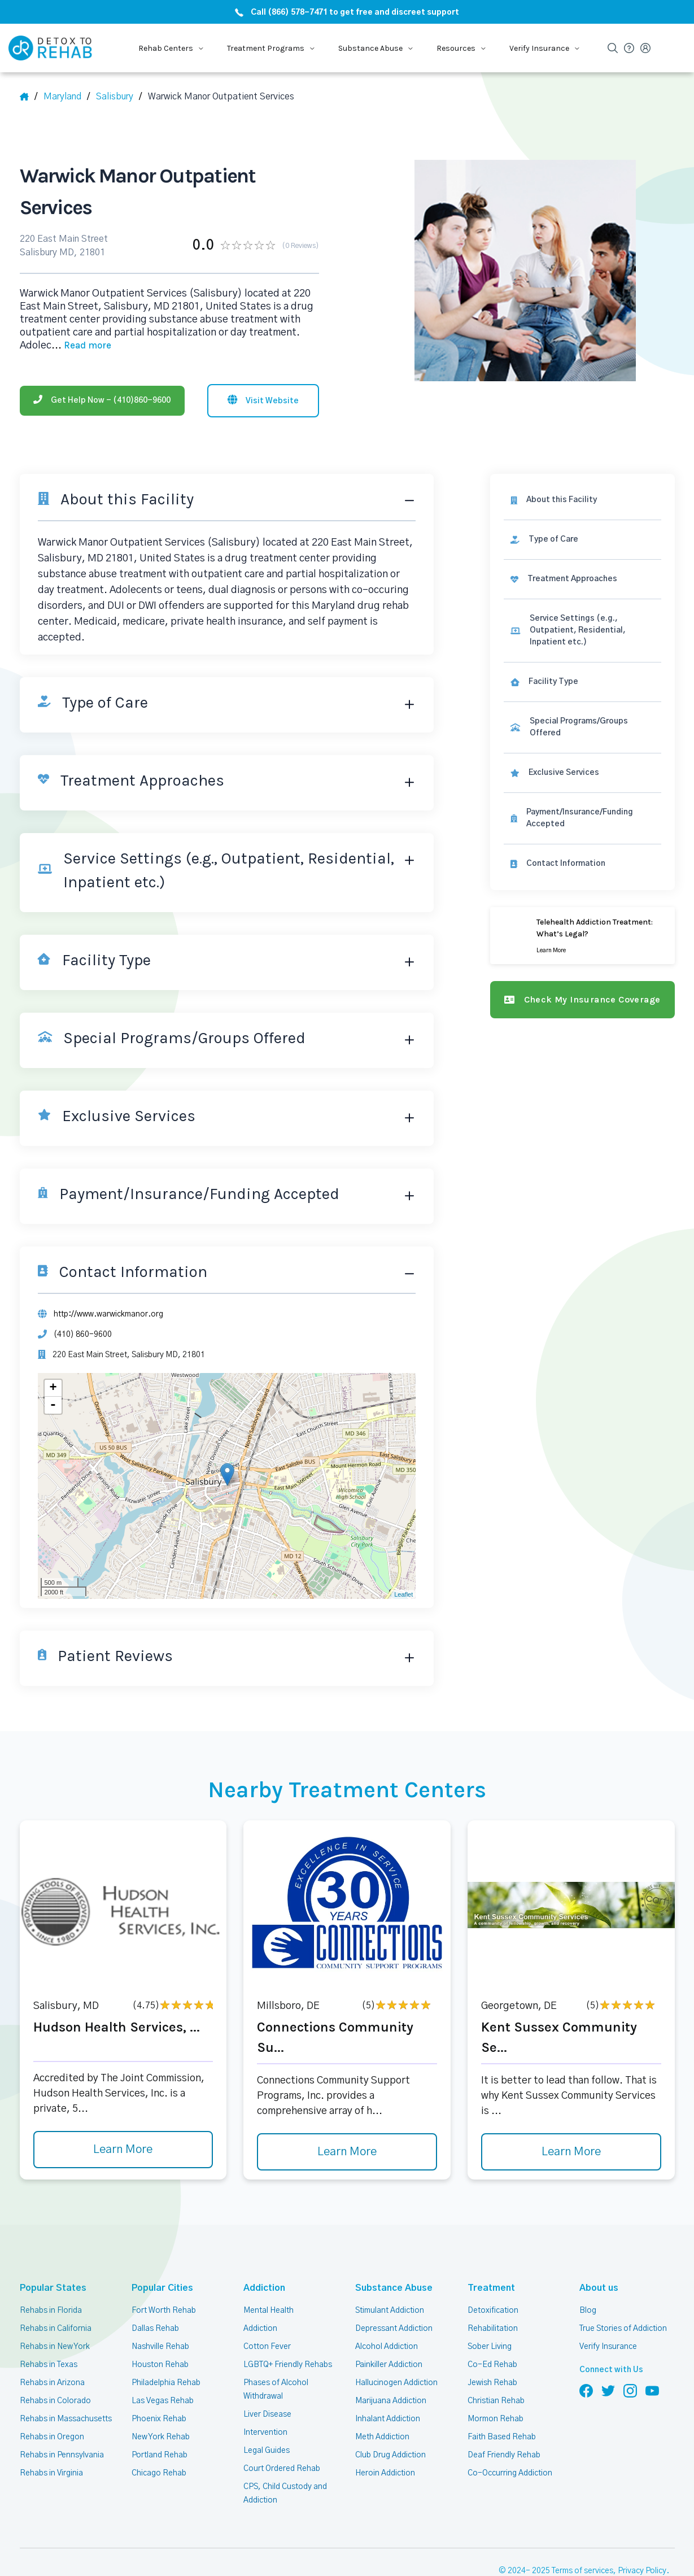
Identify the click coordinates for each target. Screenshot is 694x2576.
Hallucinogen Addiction (396, 2383)
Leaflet (403, 1594)
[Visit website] (262, 400)
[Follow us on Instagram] (630, 2390)
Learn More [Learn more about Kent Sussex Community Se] (571, 2151)
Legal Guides (266, 2451)
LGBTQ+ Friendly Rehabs (287, 2365)
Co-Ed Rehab (492, 2365)
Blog (587, 2311)
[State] (66, 96)
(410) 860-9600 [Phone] (83, 1335)
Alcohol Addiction (386, 2347)
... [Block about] (81, 346)
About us (596, 2287)
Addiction (262, 2287)
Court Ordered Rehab (281, 2469)
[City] (119, 96)
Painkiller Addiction (388, 2365)
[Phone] (102, 401)
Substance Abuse (387, 2287)
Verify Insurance (608, 2347)
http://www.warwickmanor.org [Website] (108, 1314)
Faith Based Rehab (502, 2437)
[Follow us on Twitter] (608, 2390)
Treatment (488, 2287)
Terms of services (582, 2571)
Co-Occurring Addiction (510, 2473)
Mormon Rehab (495, 2419)
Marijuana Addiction (390, 2401)
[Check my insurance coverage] (582, 999)
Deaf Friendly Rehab (504, 2455)
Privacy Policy (642, 2571)
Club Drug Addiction (390, 2455)
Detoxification (493, 2311)
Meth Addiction (382, 2437)
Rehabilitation (493, 2329)
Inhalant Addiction (387, 2419)
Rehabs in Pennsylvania (62, 2455)
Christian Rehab (496, 2401)
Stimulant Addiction (389, 2311)
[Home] (28, 96)
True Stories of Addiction (623, 2329)
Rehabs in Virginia (51, 2473)
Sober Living (490, 2347)
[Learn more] (582, 935)
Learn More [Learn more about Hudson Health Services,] (122, 2149)
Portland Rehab (159, 2455)
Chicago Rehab (159, 2473)
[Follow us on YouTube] (652, 2390)
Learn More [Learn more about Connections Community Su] (347, 2151)
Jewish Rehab (492, 2383)
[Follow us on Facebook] (586, 2390)
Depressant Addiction (394, 2329)
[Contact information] (582, 864)
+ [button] (52, 1388)
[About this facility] (582, 500)
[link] (582, 539)
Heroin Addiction (385, 2473)
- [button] (53, 1405)
